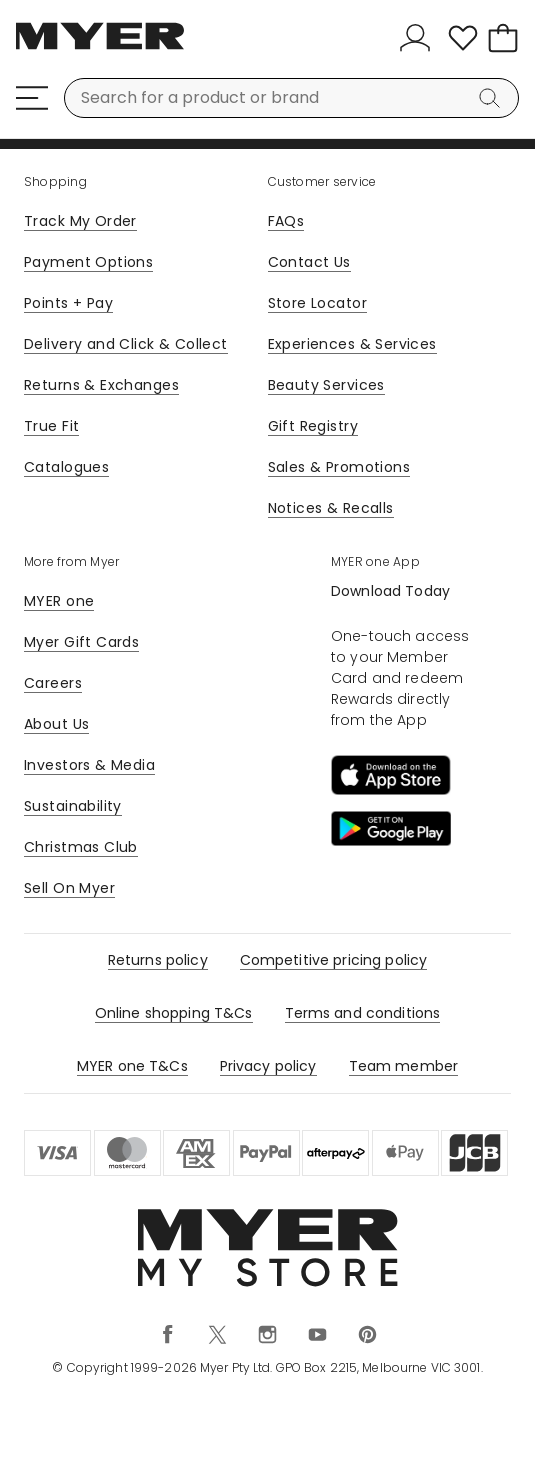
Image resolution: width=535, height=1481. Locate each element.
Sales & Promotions (339, 467)
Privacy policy (268, 1066)
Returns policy (158, 960)
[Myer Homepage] (100, 47)
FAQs (286, 221)
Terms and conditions (363, 1013)
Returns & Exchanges (101, 385)
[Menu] (32, 98)
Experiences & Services (352, 344)
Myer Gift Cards (81, 642)
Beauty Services (326, 385)
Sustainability (73, 806)
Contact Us (309, 262)
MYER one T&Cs (132, 1066)
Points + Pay (68, 303)
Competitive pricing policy (334, 960)
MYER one (59, 601)
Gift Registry (313, 426)
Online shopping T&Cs (174, 1013)
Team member (404, 1066)
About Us (56, 724)
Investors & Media (89, 765)
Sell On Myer (69, 888)
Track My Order (80, 221)
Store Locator (317, 303)
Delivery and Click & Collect (126, 344)
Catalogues (66, 467)
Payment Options (88, 262)
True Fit (51, 426)
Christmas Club (81, 847)
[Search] (493, 98)
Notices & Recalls (331, 508)
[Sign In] (419, 38)
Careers (53, 683)
